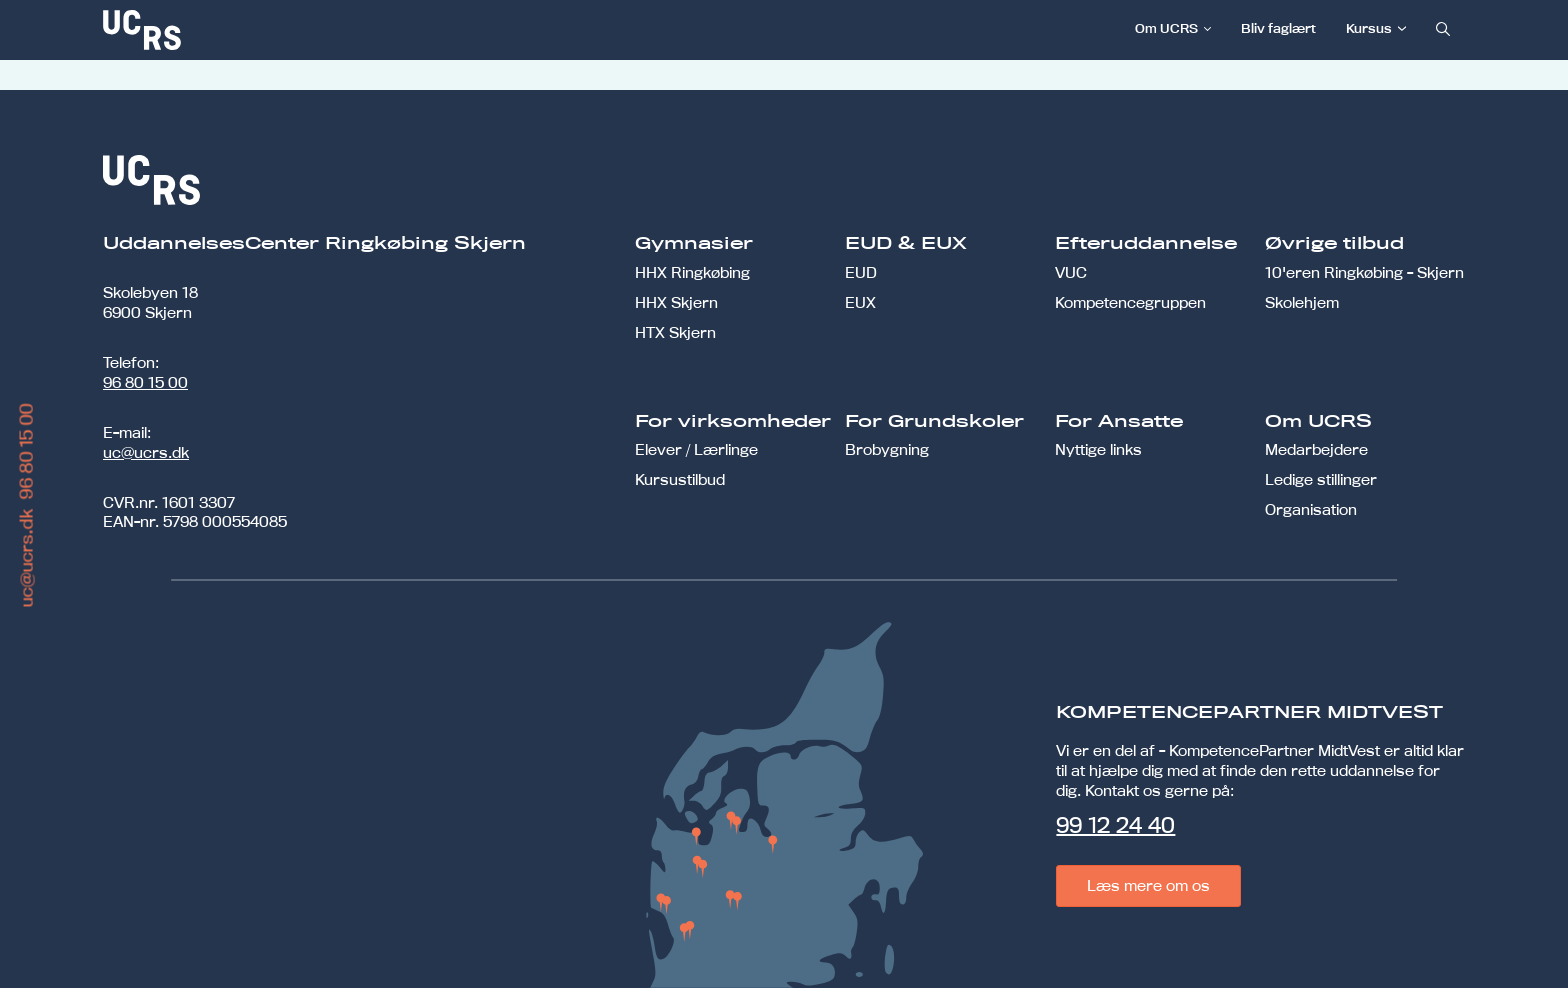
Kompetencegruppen (1130, 302)
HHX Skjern (676, 302)
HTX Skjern (675, 332)
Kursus (1369, 28)
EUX (860, 302)
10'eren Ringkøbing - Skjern (1364, 272)
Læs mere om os (1148, 885)
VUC (1071, 272)
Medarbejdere (1316, 449)
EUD (861, 272)
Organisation (1311, 509)
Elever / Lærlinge (696, 449)
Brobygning (887, 449)
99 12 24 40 (1115, 825)
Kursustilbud (680, 479)
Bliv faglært (1278, 28)
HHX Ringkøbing (692, 272)
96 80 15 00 (145, 382)
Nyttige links (1098, 449)
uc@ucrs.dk (146, 452)
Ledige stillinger (1321, 479)
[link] (208, 30)
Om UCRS (1166, 28)
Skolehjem (1302, 302)
